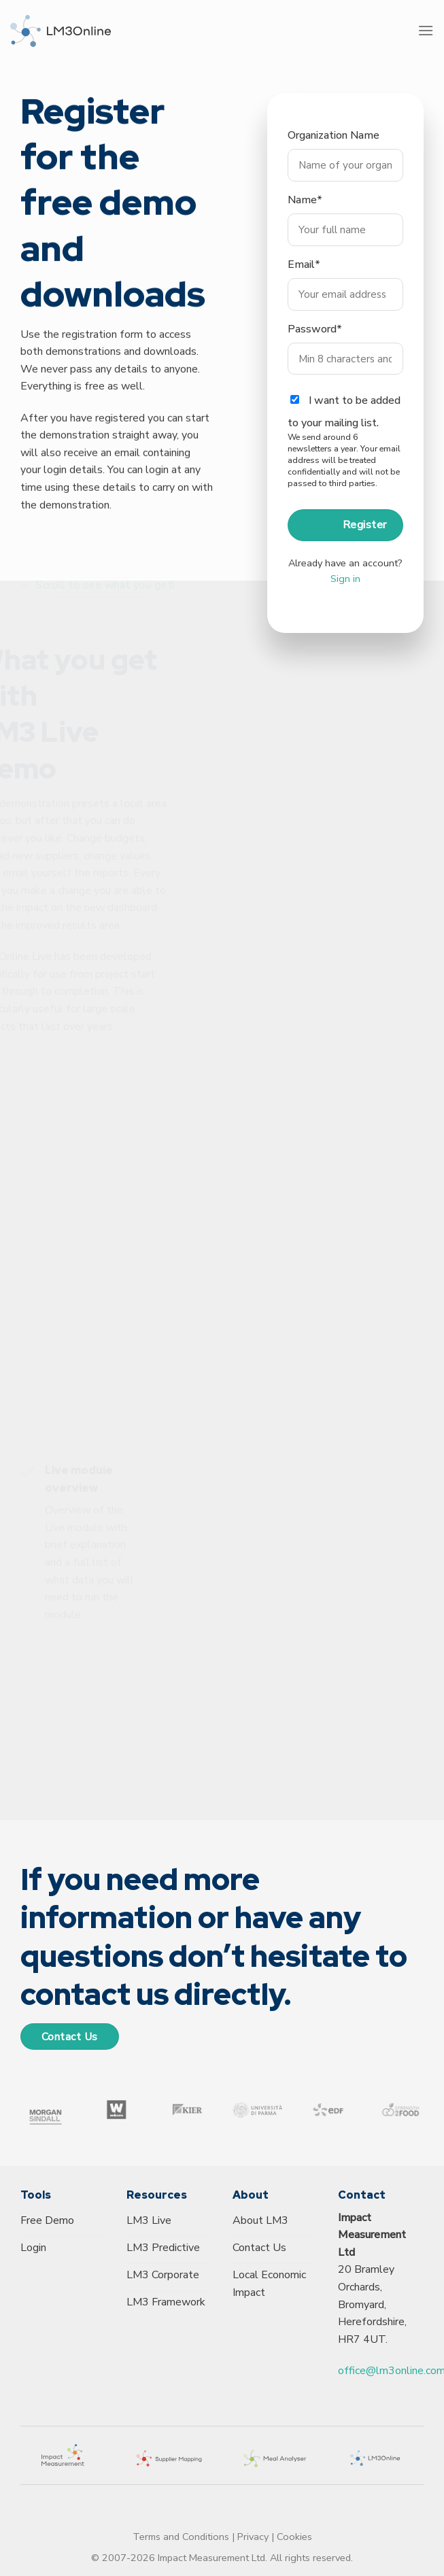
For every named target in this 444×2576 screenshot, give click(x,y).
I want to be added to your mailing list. (345, 455)
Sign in (345, 591)
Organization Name (333, 148)
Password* (315, 342)
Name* (305, 213)
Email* (304, 278)
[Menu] (425, 30)
